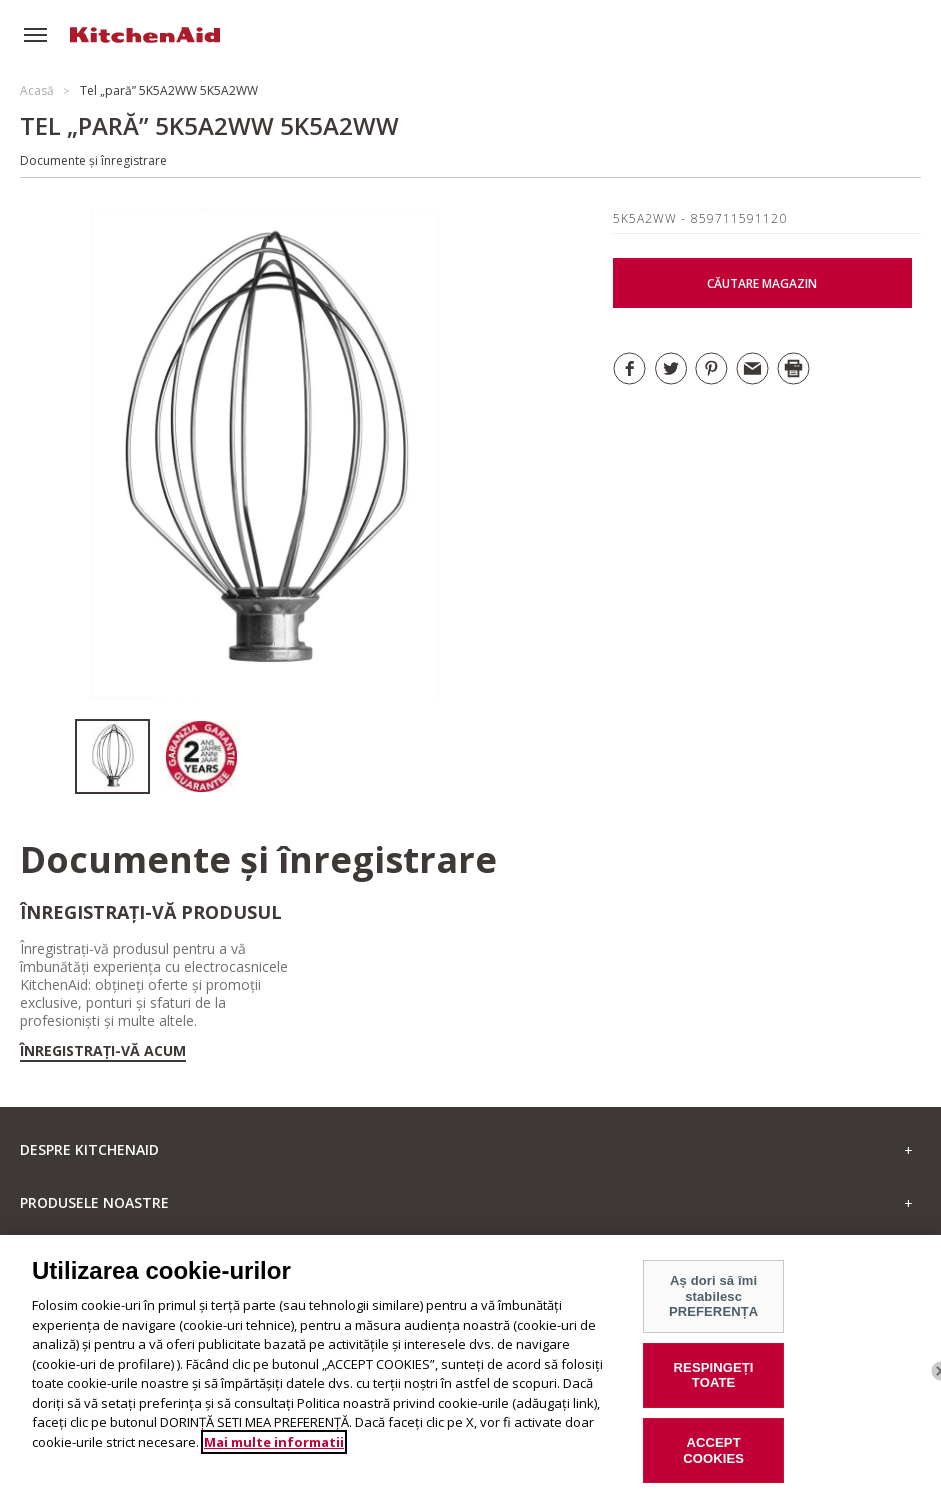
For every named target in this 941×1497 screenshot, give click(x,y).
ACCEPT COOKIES (713, 1462)
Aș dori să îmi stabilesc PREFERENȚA (713, 1308)
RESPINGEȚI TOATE (714, 1387)
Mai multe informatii (274, 1454)
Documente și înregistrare (93, 160)
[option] (119, 756)
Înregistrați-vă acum (103, 1051)
